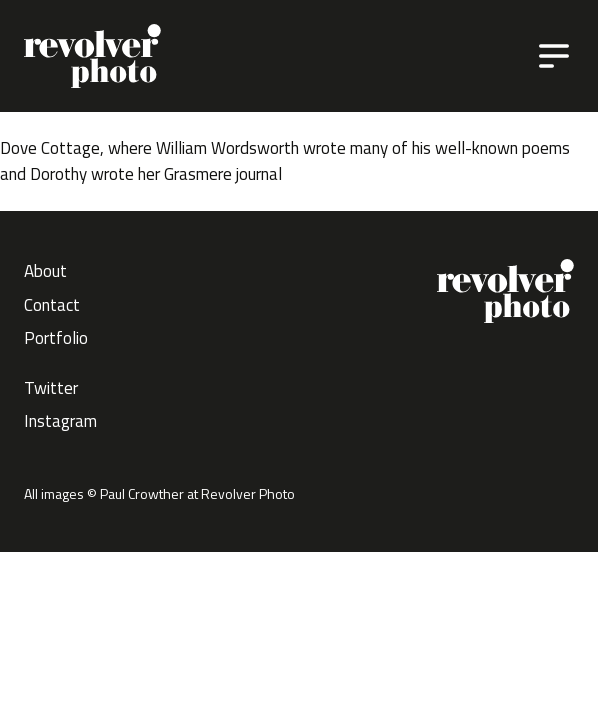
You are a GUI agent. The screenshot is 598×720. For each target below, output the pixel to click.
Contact (52, 305)
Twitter (51, 388)
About (45, 271)
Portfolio (56, 338)
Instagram (60, 421)
